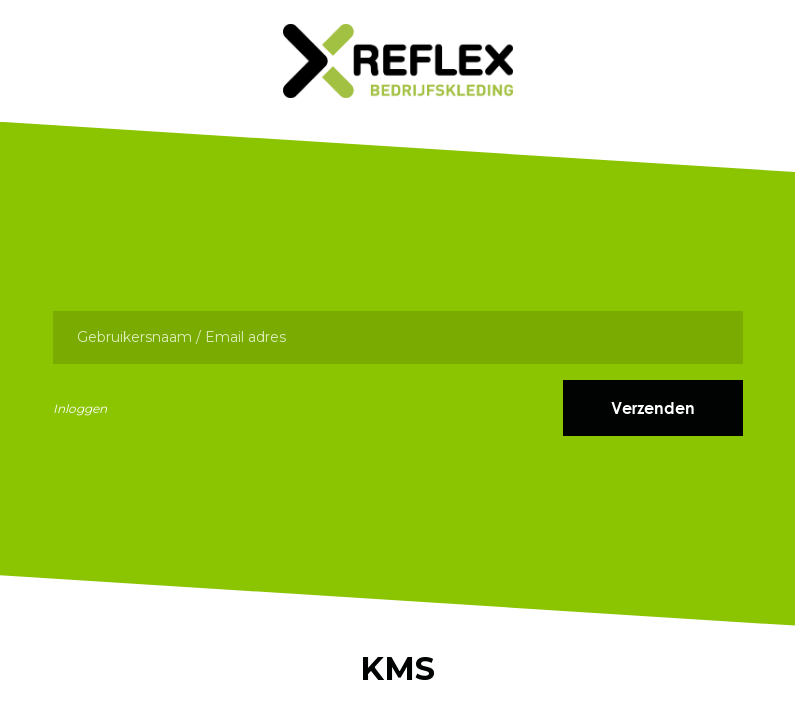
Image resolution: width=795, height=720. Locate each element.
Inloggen (80, 408)
